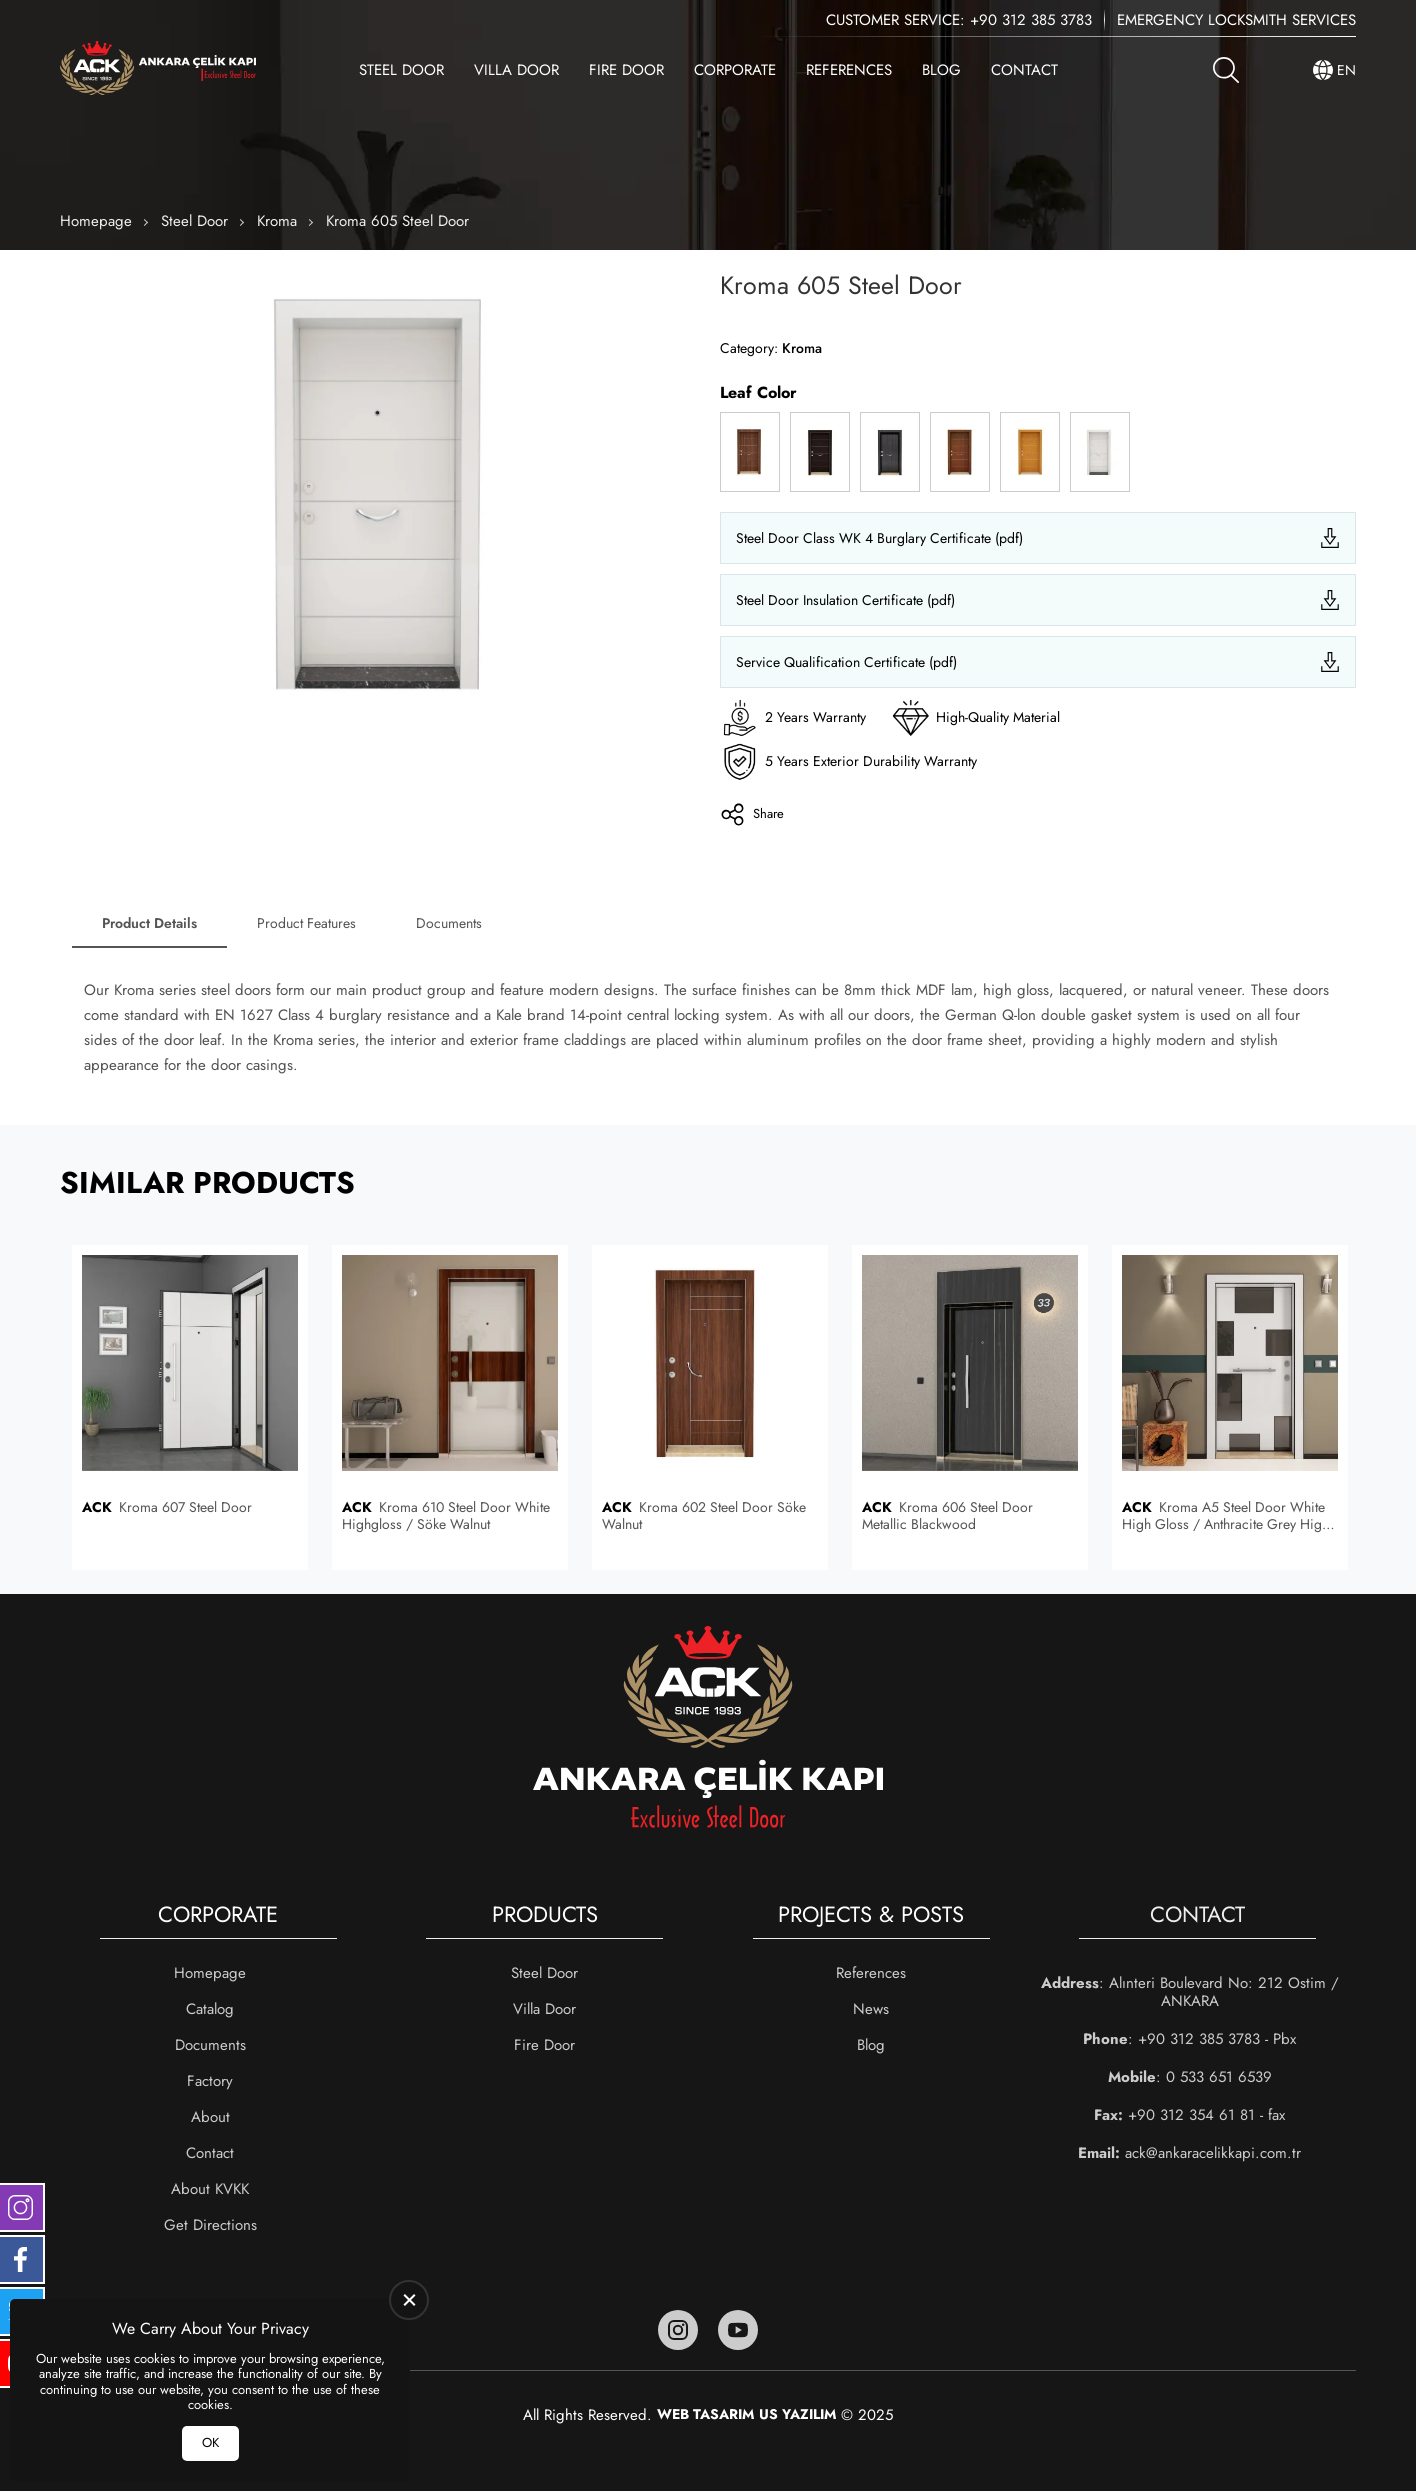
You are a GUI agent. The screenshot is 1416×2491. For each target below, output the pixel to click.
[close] (409, 2300)
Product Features (306, 923)
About (210, 2117)
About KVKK (210, 2189)
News (871, 2009)
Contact (1024, 70)
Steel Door (401, 70)
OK (210, 2442)
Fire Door (626, 70)
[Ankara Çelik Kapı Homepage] (158, 69)
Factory (210, 2081)
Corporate (735, 70)
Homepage (96, 221)
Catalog (210, 2009)
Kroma (277, 221)
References (849, 70)
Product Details (149, 923)
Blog (941, 70)
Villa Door (516, 70)
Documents (449, 923)
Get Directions (210, 2225)
